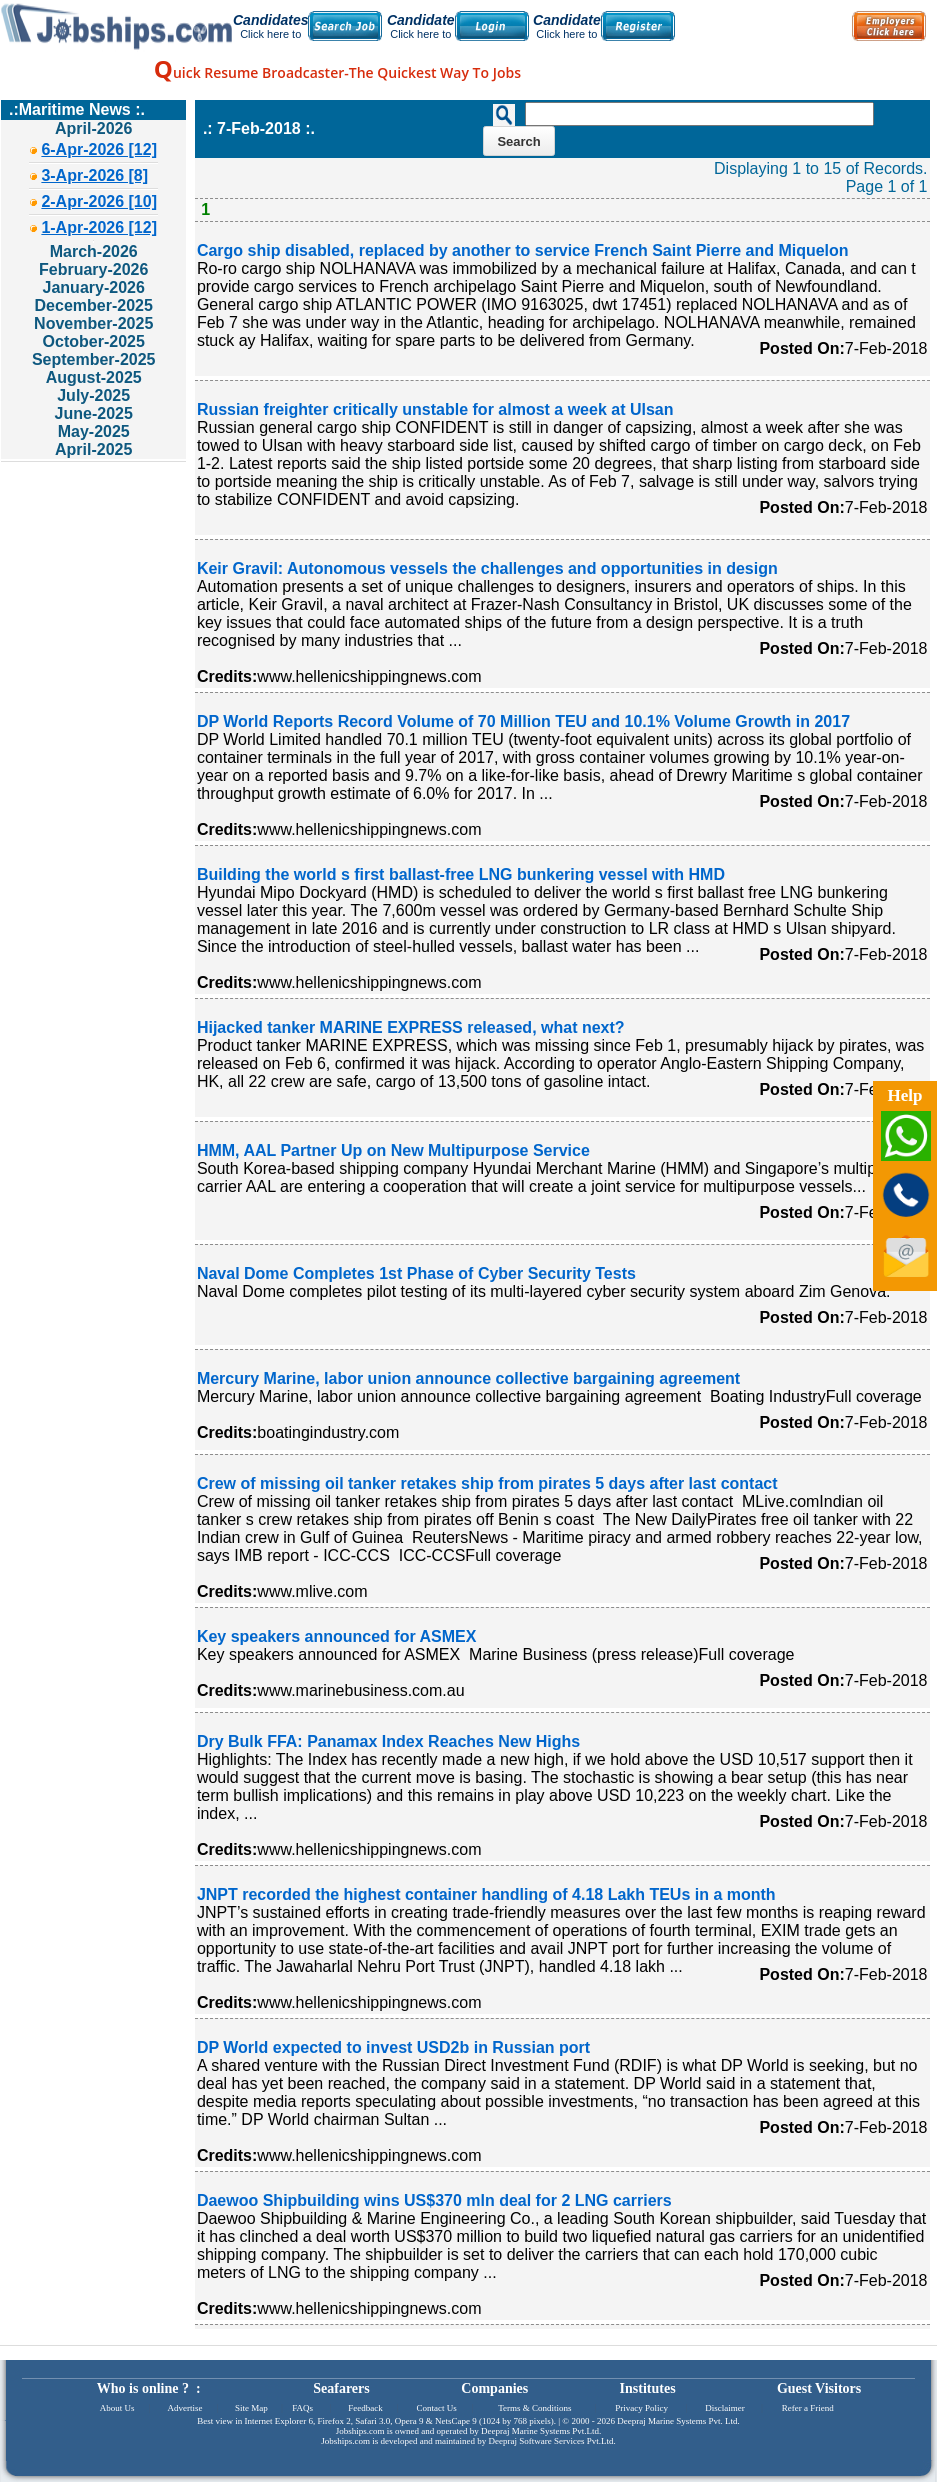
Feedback (365, 2408)
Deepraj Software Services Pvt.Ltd (551, 2441)
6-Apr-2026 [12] (99, 149)
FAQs (302, 2408)
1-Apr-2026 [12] (99, 227)
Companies (494, 2388)
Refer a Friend (808, 2408)
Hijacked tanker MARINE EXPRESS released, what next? (411, 1027)
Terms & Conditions (534, 2408)
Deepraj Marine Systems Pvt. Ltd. (678, 2421)
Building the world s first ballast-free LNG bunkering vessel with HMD (461, 874)
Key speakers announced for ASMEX (337, 1636)
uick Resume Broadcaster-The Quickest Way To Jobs (337, 72)
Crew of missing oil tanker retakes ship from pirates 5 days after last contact (487, 1483)
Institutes (648, 2388)
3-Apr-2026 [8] (94, 175)
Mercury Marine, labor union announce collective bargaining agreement (468, 1378)
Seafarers (341, 2388)
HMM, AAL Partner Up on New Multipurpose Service (393, 1150)
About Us (117, 2408)
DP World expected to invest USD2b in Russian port (393, 2047)
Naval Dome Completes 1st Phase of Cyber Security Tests (416, 1273)
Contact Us (437, 2408)
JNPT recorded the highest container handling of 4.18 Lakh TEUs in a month (486, 1894)
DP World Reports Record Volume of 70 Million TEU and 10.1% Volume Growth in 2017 (523, 721)
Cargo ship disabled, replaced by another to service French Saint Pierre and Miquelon (523, 250)
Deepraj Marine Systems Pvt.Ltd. (541, 2431)
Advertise (184, 2408)
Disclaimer (725, 2408)
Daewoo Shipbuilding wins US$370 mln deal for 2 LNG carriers (434, 2200)
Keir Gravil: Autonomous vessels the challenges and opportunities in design (487, 568)
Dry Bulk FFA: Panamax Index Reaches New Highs (388, 1741)
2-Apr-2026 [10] (99, 201)
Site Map (251, 2408)
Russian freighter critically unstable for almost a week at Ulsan (435, 409)
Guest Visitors (819, 2388)
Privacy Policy (641, 2408)
